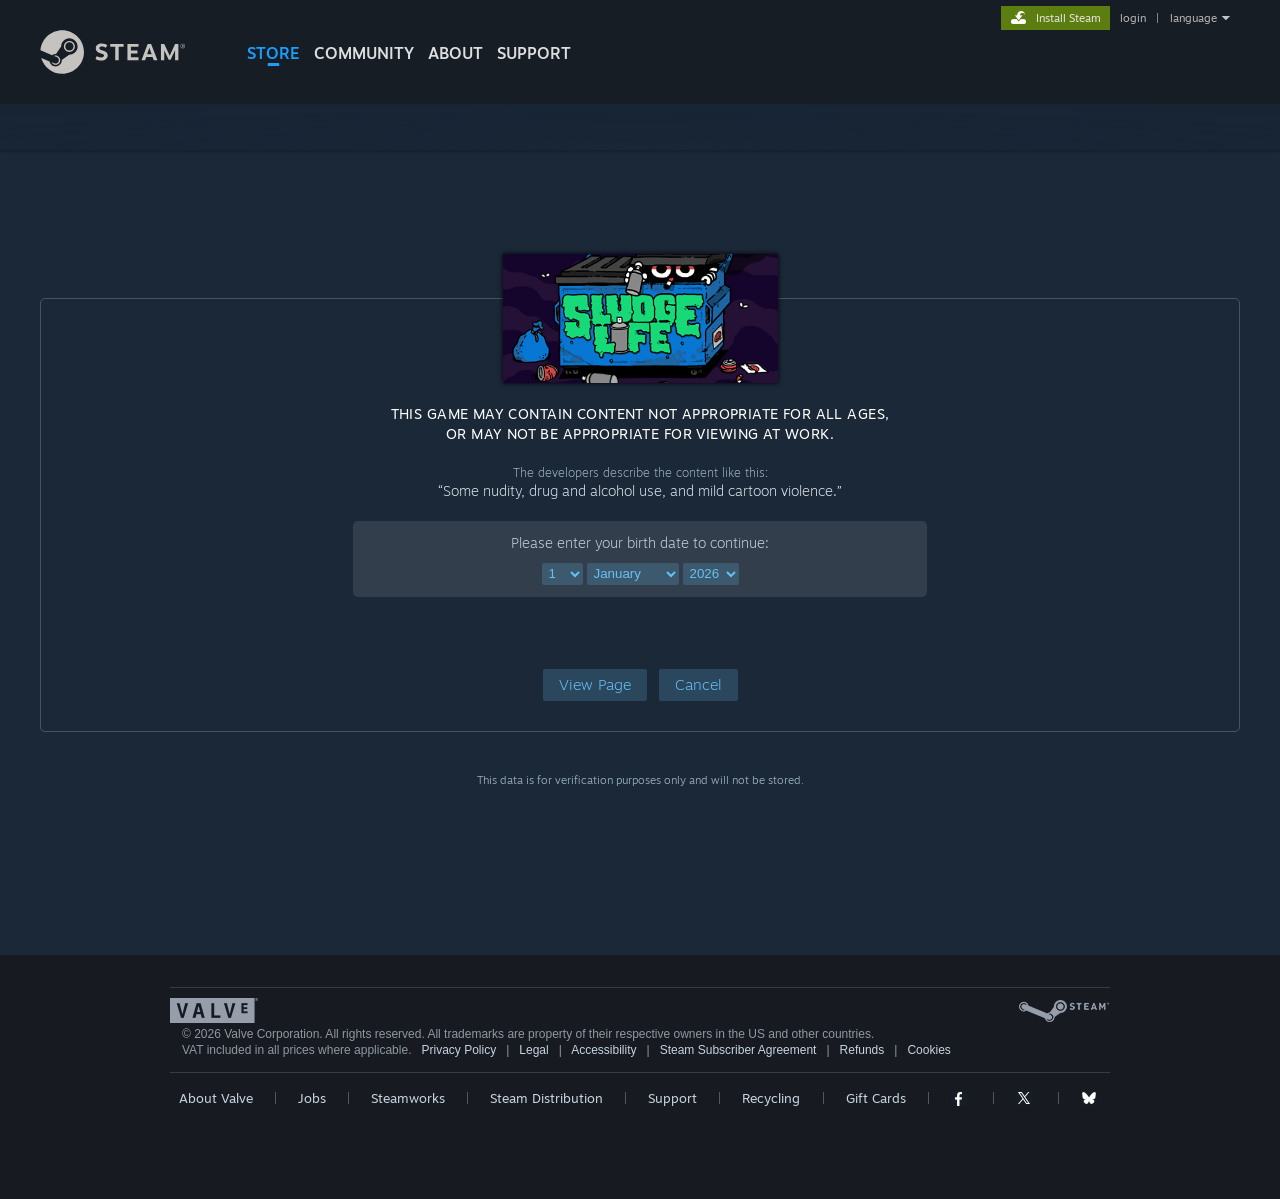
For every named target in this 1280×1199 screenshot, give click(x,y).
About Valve (216, 1098)
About (455, 53)
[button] (595, 685)
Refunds (862, 1050)
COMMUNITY (364, 53)
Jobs (312, 1098)
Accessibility (603, 1050)
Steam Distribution (546, 1098)
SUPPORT (534, 53)
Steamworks (408, 1098)
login (1133, 18)
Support (672, 1098)
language (1193, 18)
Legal (533, 1050)
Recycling (771, 1098)
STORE (273, 53)
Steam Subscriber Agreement (738, 1050)
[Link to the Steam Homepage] (128, 68)
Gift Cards (876, 1098)
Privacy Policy (458, 1050)
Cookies (928, 1050)
